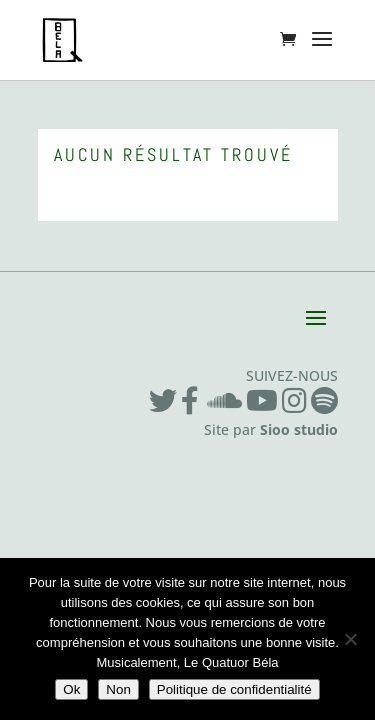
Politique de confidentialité (234, 689)
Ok (71, 689)
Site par (271, 429)
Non (118, 689)
